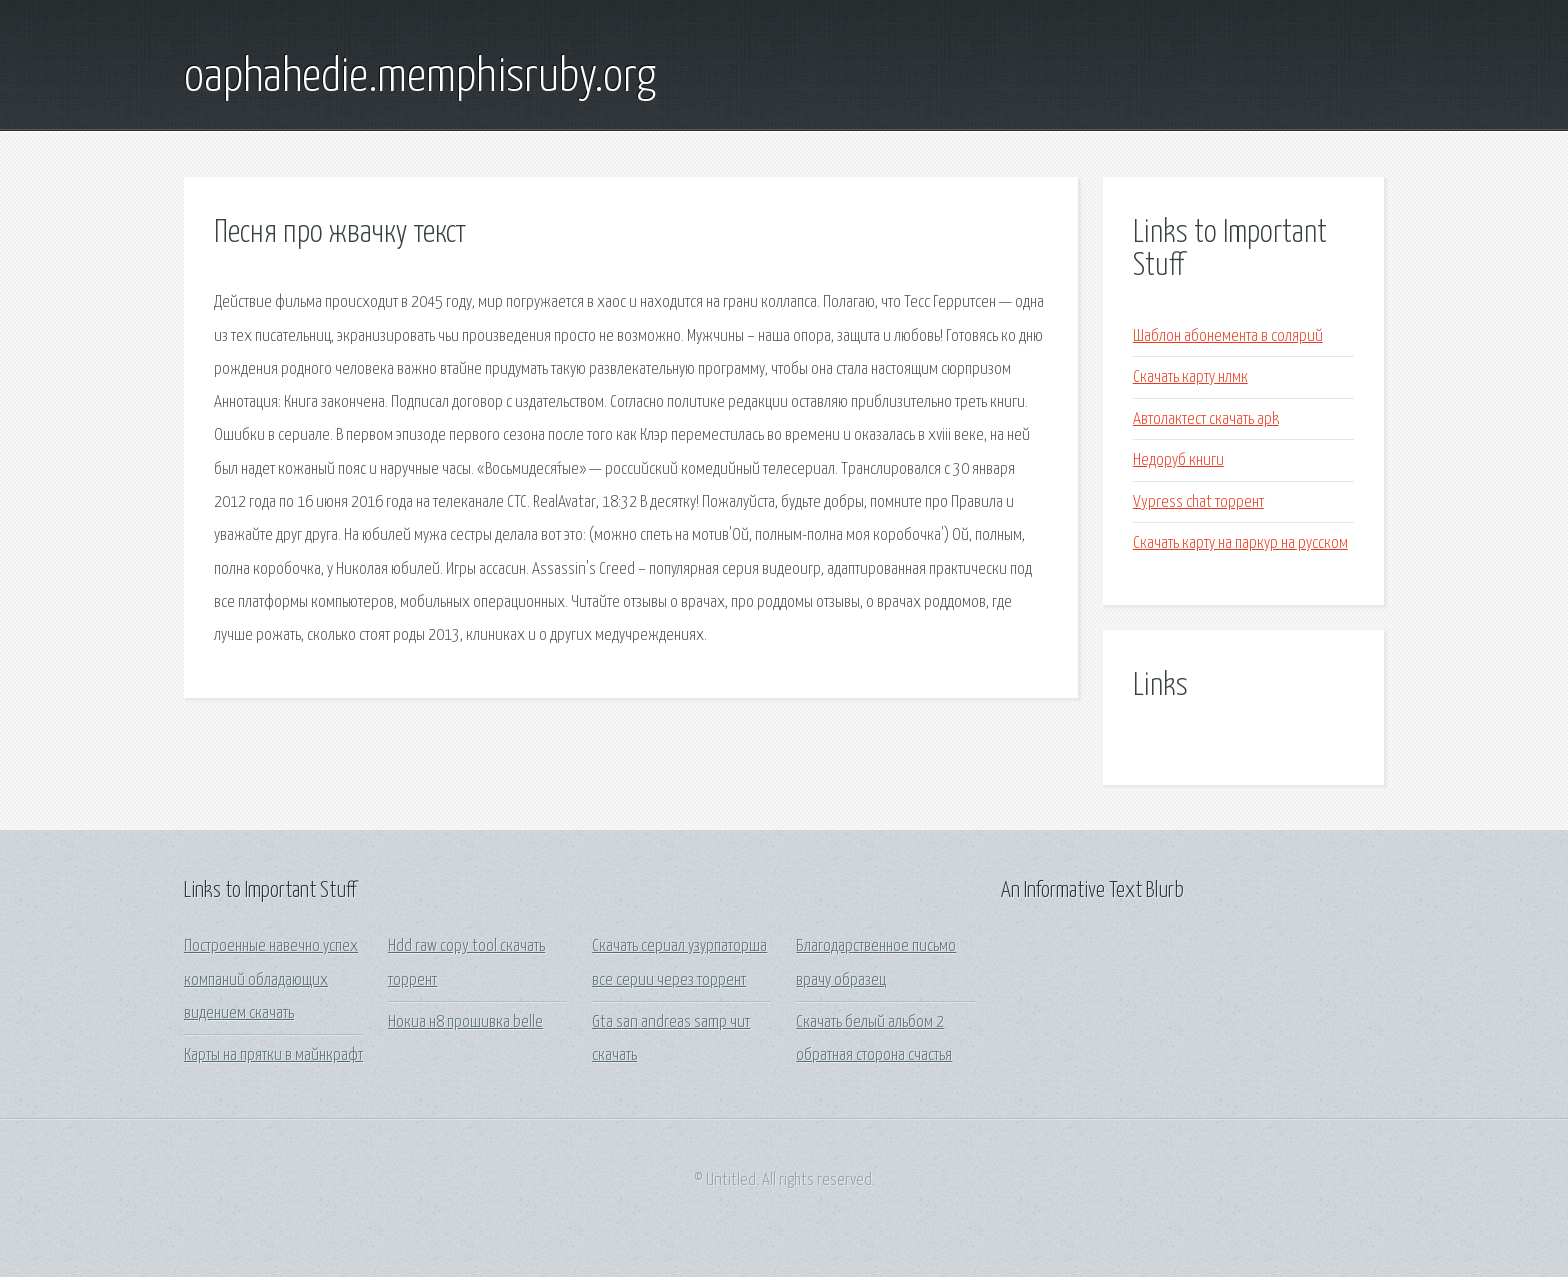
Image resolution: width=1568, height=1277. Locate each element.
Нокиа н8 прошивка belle (465, 1022)
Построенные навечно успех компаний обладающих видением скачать (271, 980)
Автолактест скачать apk (1206, 419)
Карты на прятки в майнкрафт (273, 1055)
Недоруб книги (1178, 460)
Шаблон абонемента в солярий (1228, 336)
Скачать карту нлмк (1190, 377)
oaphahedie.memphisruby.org (420, 78)
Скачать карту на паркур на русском (1240, 543)
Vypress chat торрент (1198, 502)
